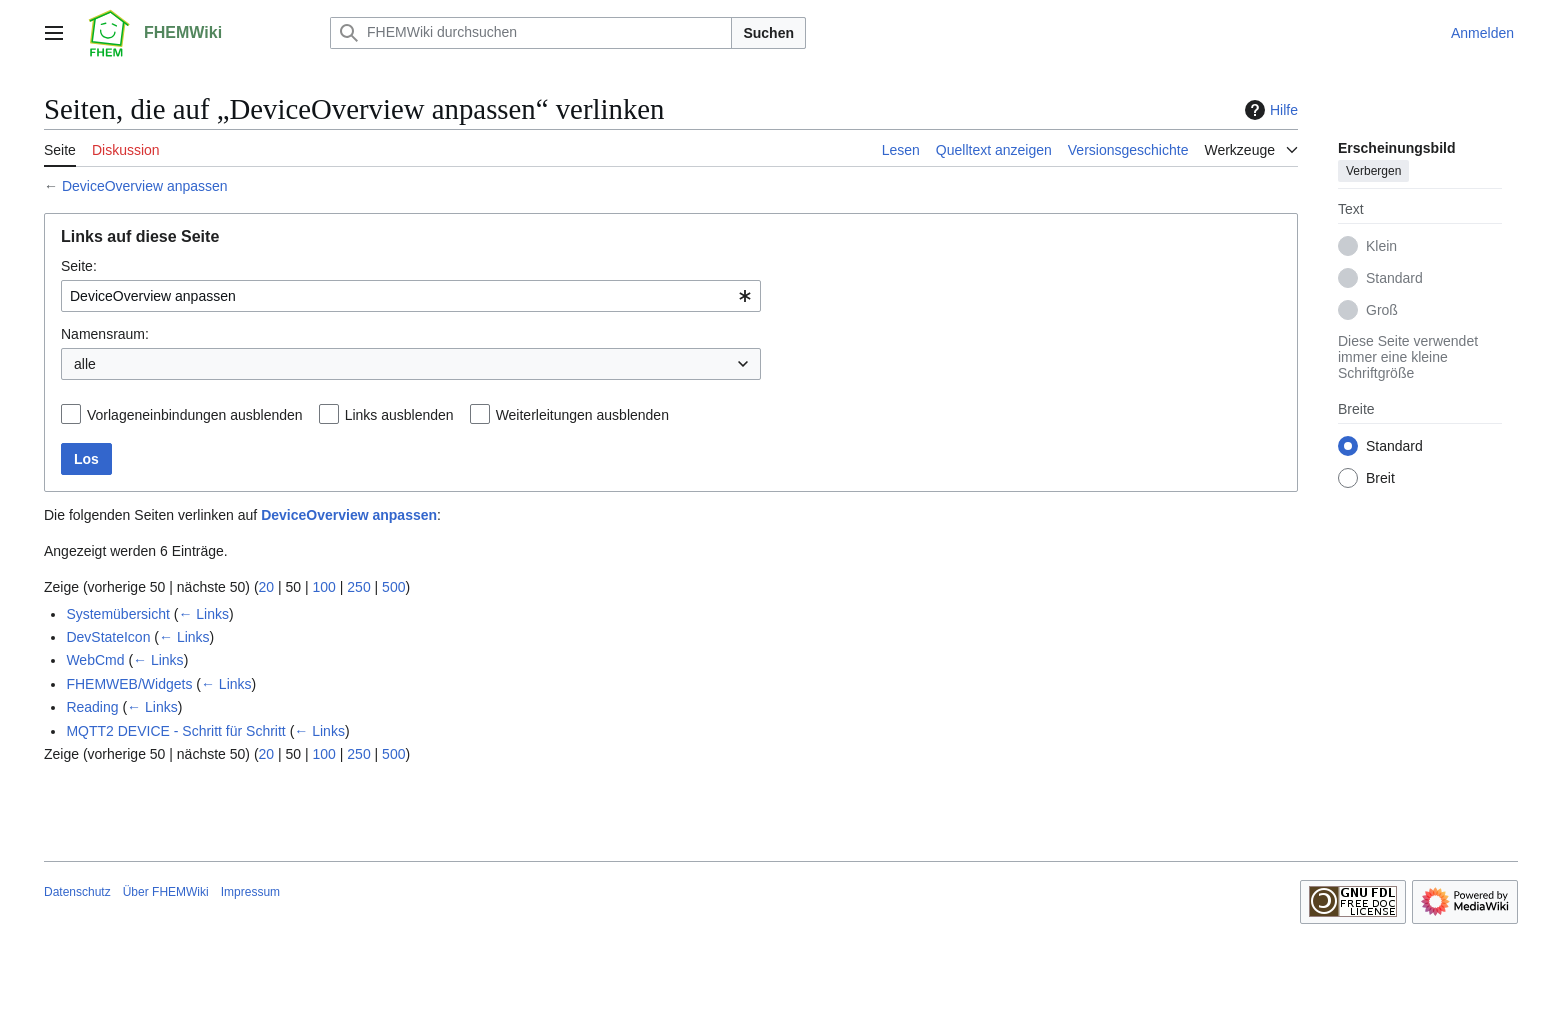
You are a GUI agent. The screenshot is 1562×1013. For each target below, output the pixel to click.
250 (358, 587)
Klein (1381, 246)
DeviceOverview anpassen (145, 186)
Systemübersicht (117, 614)
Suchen (768, 33)
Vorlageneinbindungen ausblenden (195, 415)
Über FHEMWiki (166, 892)
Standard (1394, 278)
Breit (1380, 478)
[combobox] (411, 296)
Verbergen (1373, 171)
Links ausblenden (399, 415)
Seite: (79, 266)
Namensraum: (105, 334)
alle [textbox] (85, 364)
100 (324, 587)
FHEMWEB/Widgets (129, 684)
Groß (1382, 310)
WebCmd (95, 660)
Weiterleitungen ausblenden (582, 415)
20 (267, 587)
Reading (92, 707)
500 (393, 587)
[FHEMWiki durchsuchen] (531, 33)
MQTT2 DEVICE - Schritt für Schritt (175, 731)
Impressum (250, 892)
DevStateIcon (108, 637)
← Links (203, 614)
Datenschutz (77, 892)
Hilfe (1269, 110)
